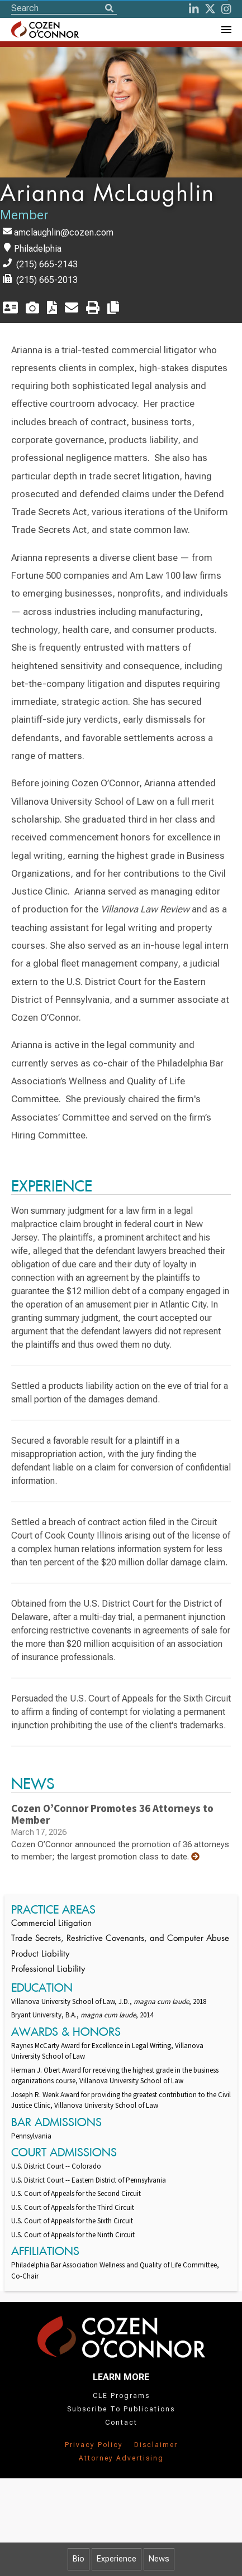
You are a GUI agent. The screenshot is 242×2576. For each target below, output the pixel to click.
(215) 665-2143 (47, 264)
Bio (78, 2559)
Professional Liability (48, 1969)
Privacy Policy (94, 2445)
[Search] (109, 9)
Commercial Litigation (51, 1924)
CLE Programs (121, 2396)
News (159, 2559)
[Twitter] (210, 9)
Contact (121, 2422)
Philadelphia (37, 248)
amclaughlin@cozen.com (63, 232)
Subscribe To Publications (121, 2409)
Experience (116, 2559)
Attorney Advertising (121, 2458)
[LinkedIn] (194, 9)
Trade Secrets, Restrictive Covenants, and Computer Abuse (120, 1939)
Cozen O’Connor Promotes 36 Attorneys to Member (112, 1814)
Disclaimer (156, 2445)
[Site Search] (64, 8)
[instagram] (226, 9)
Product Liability (40, 1954)
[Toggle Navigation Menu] (226, 29)
